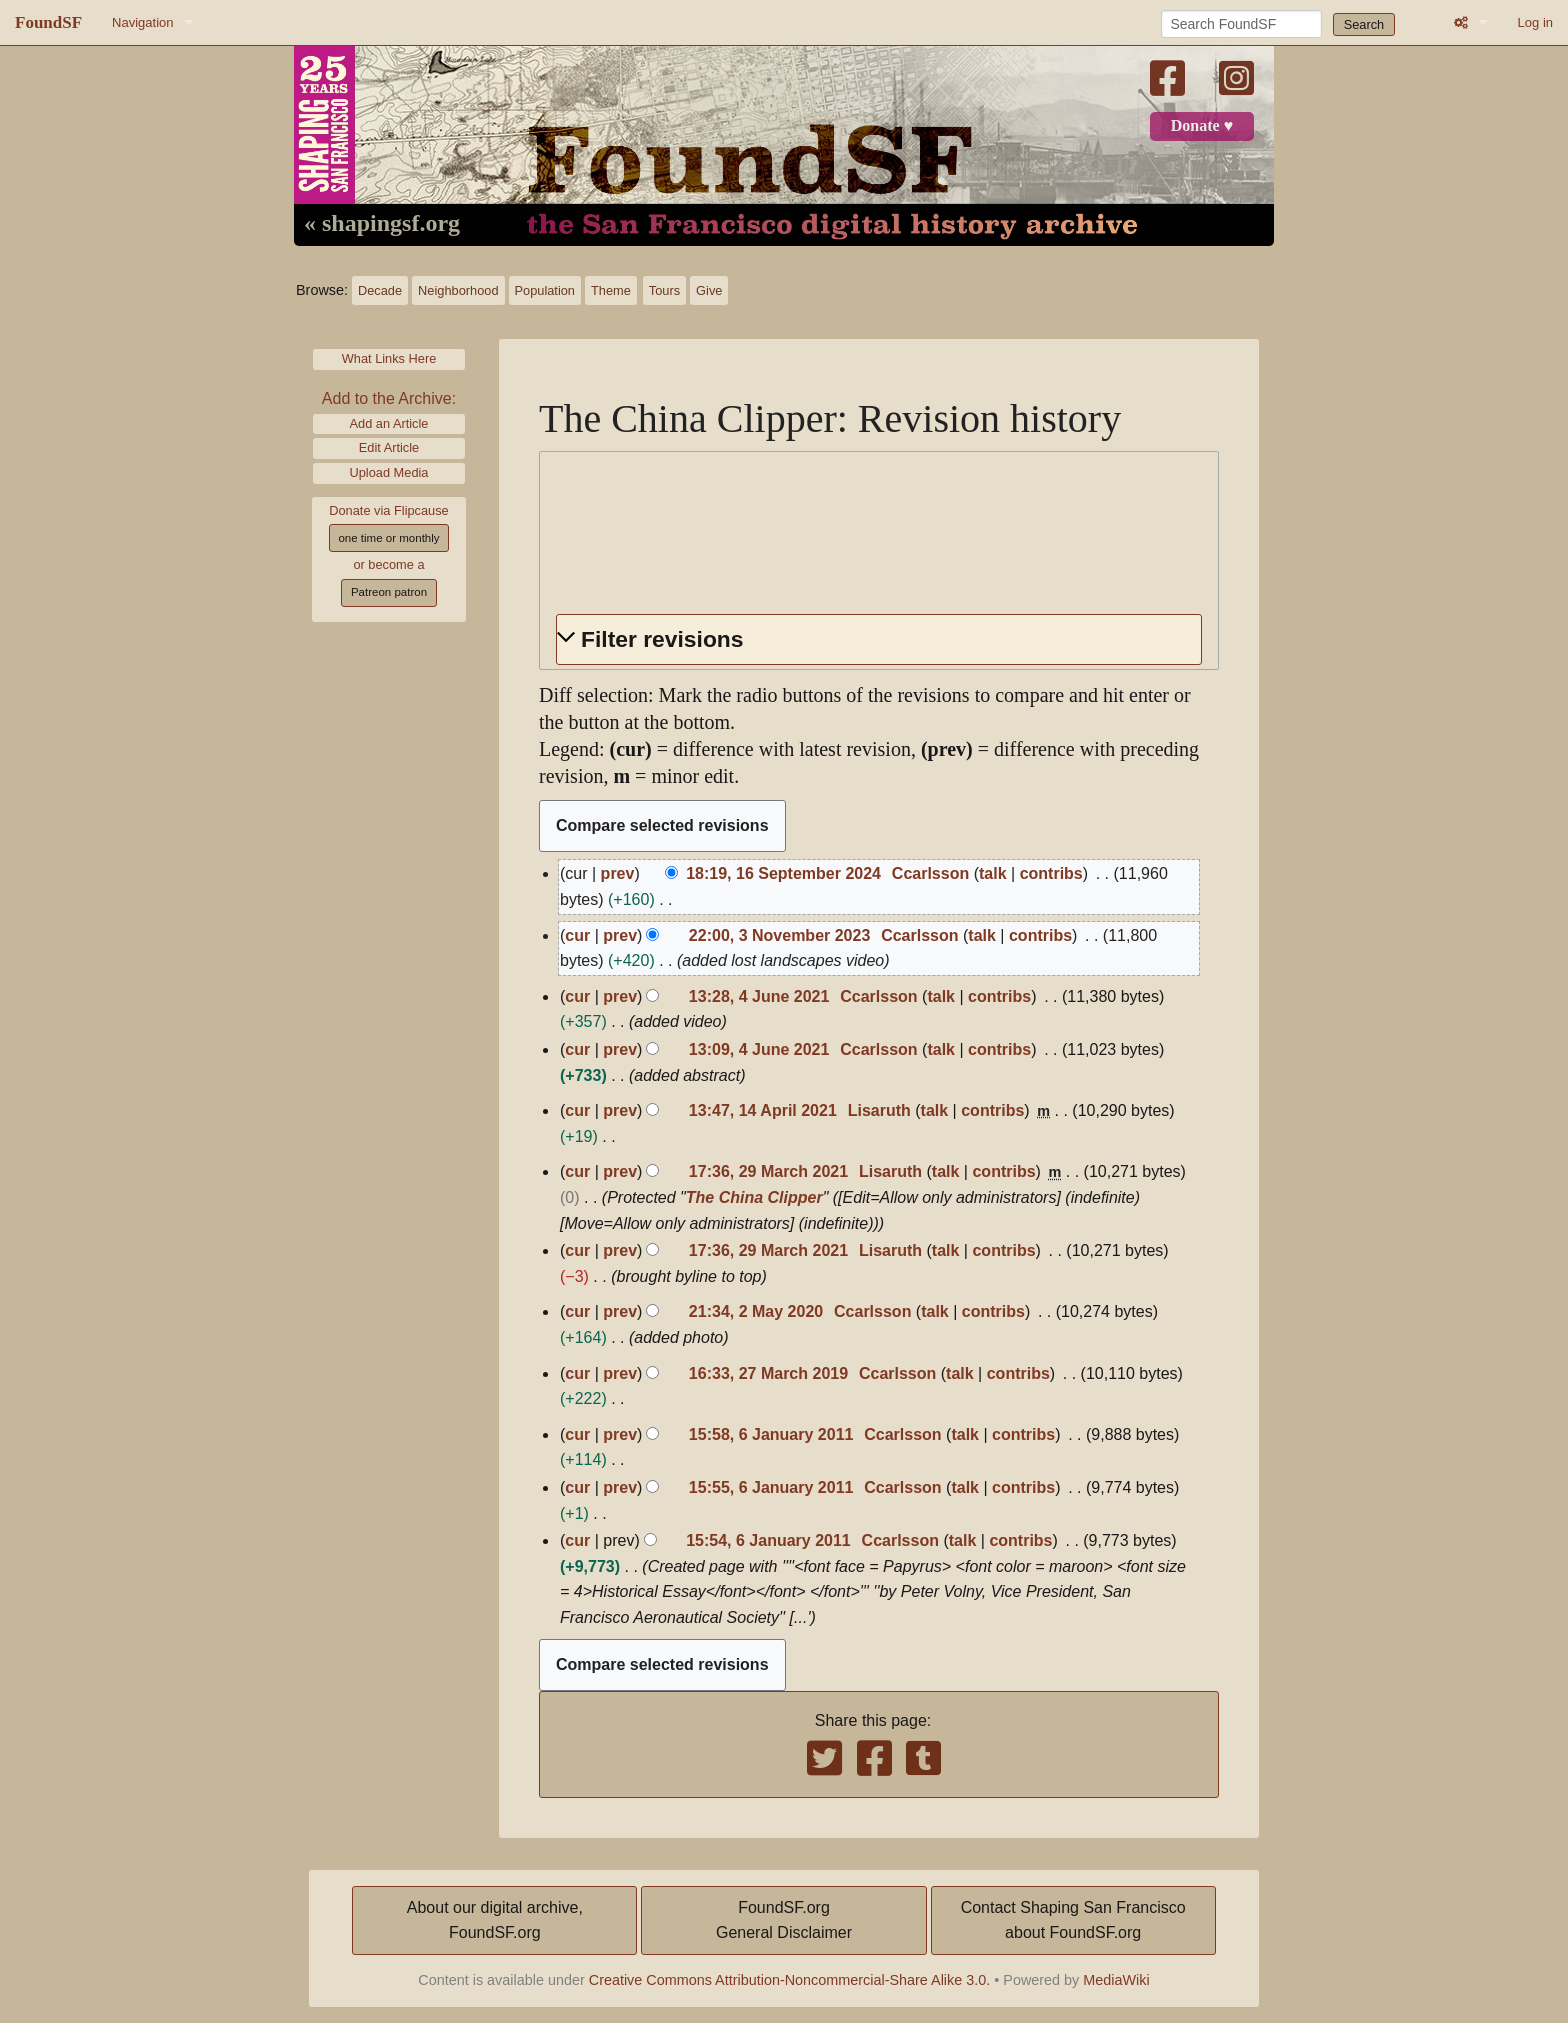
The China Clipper (754, 1197)
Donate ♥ (1202, 126)
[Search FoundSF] (1241, 24)
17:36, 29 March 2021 (768, 1171)
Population (545, 290)
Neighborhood (458, 290)
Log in (1535, 22)
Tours (664, 290)
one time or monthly (388, 538)
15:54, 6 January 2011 (768, 1540)
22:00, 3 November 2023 (779, 935)
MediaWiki (1116, 1980)
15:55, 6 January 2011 (771, 1487)
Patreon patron (389, 592)
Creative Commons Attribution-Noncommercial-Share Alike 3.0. (790, 1980)
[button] (879, 639)
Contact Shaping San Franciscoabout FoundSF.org (1073, 1920)
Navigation (142, 22)
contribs (1051, 873)
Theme (611, 290)
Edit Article (389, 447)
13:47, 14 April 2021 (763, 1110)
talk (993, 873)
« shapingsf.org (382, 224)
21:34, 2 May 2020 (756, 1311)
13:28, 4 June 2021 (759, 996)
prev (618, 873)
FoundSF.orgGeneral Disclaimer (784, 1920)
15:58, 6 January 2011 (771, 1434)
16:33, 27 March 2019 (768, 1373)
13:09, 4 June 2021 (759, 1049)
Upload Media (389, 472)
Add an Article (389, 423)
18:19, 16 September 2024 (783, 873)
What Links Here (389, 358)
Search (1364, 24)
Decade (380, 290)
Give (709, 290)
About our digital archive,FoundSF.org (495, 1920)
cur (577, 935)
